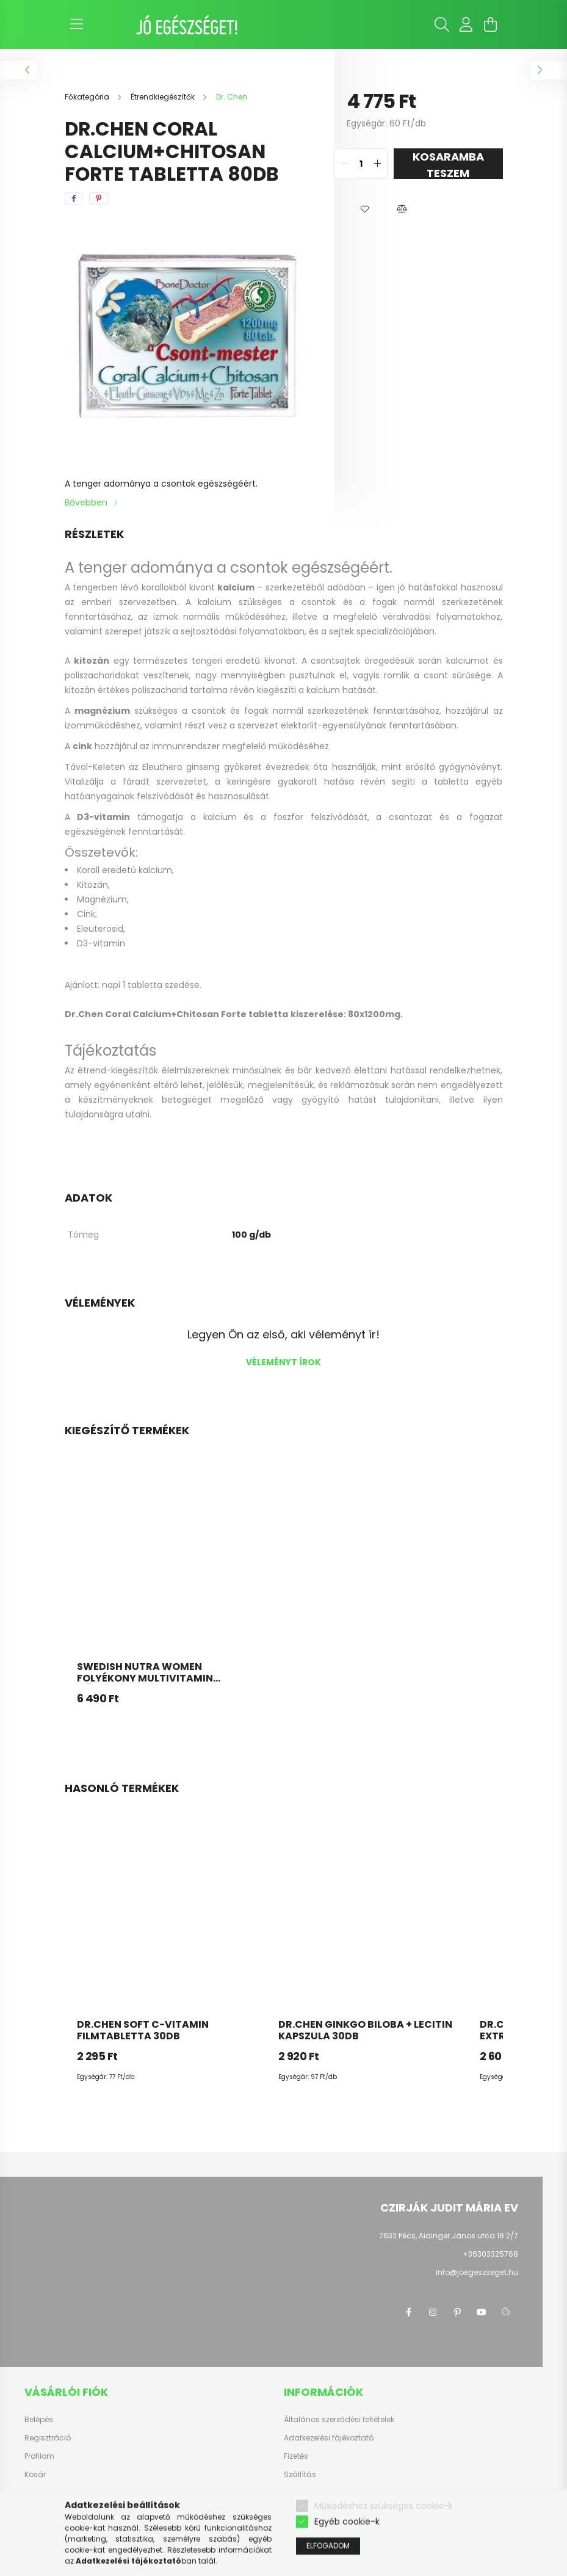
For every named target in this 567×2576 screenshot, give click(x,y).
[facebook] (74, 198)
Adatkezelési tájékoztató (329, 2438)
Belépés (38, 2419)
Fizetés (296, 2456)
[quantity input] (361, 163)
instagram (433, 2312)
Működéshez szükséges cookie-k (383, 2529)
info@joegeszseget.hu (477, 2272)
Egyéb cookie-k (347, 2545)
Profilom (39, 2456)
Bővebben (86, 502)
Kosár (35, 2474)
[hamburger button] (77, 24)
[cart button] (491, 24)
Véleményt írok (283, 1362)
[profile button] (466, 24)
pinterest (457, 2312)
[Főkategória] (88, 97)
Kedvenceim (47, 2493)
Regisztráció (47, 2438)
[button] (365, 209)
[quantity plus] (378, 163)
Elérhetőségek (309, 2493)
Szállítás (300, 2474)
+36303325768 (490, 2254)
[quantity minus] (344, 163)
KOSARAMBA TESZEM (448, 164)
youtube (481, 2312)
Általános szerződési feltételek (339, 2419)
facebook (408, 2312)
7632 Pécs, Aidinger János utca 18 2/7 (448, 2235)
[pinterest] (98, 198)
